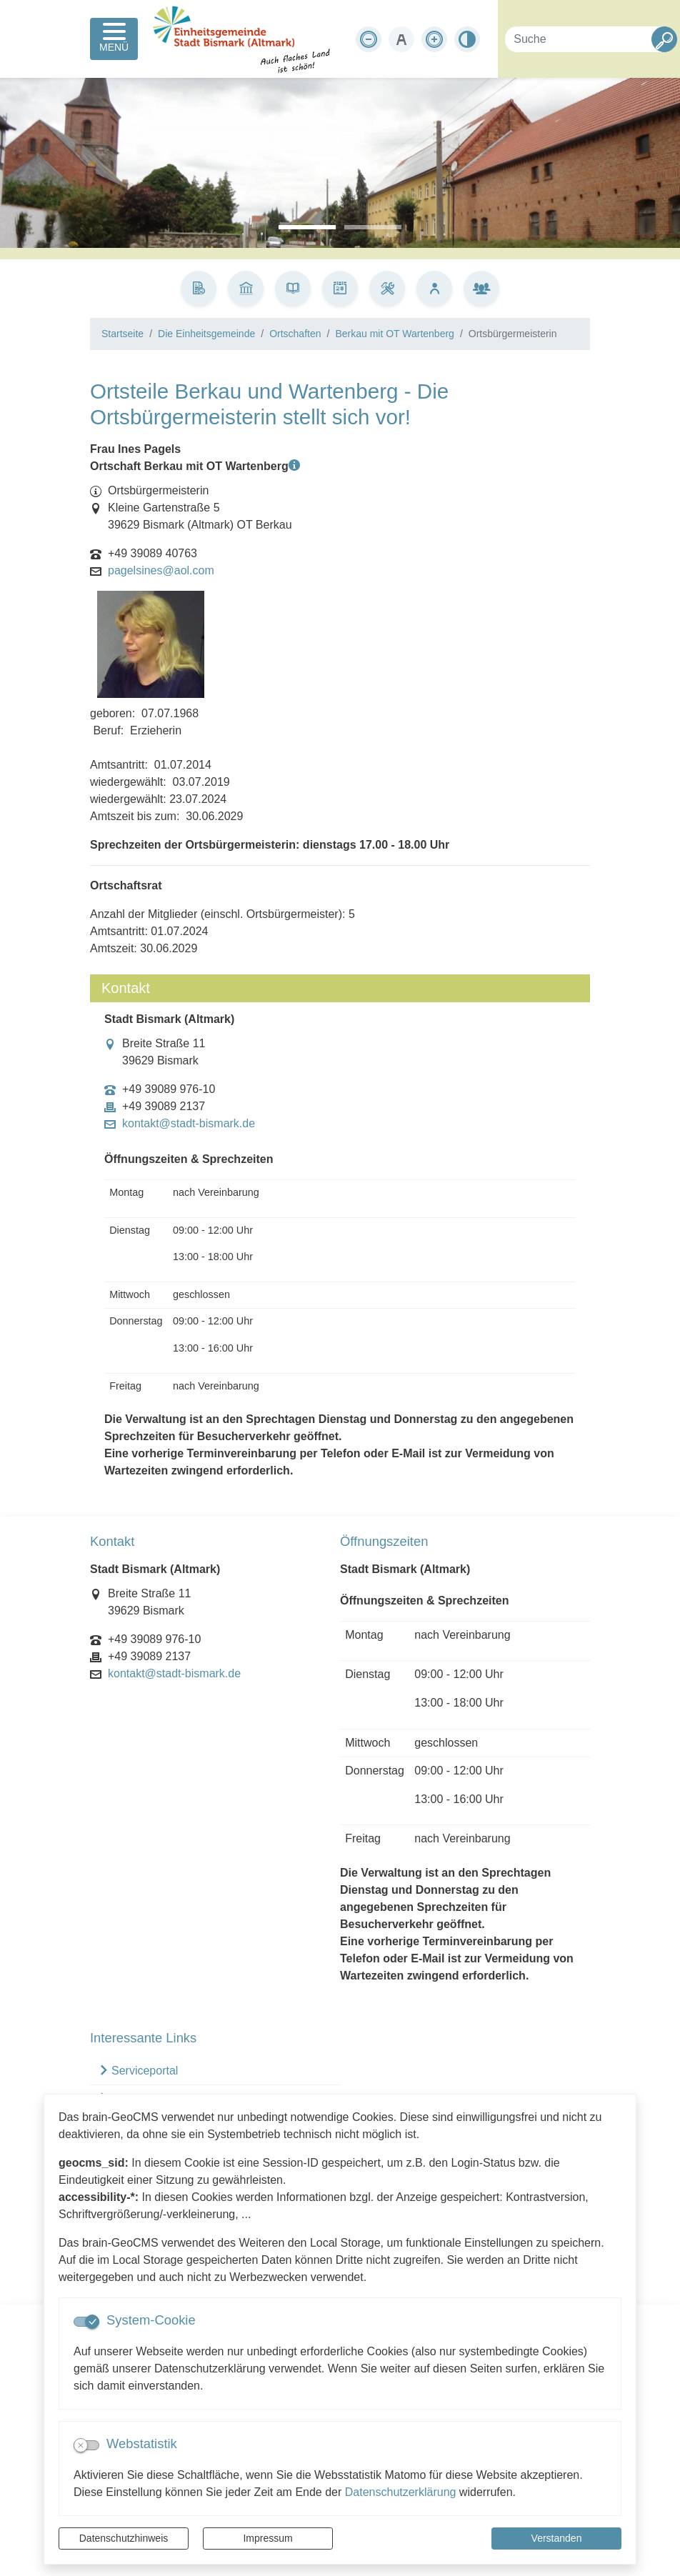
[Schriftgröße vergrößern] (434, 39)
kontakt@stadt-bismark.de (188, 1123)
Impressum (267, 2538)
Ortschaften (295, 333)
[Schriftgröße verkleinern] (368, 39)
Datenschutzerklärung (400, 2492)
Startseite (122, 333)
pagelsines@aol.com (161, 570)
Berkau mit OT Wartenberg (394, 333)
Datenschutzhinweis (124, 2538)
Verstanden (556, 2538)
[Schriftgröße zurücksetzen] (401, 39)
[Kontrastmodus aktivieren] (467, 39)
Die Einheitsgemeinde (206, 333)
